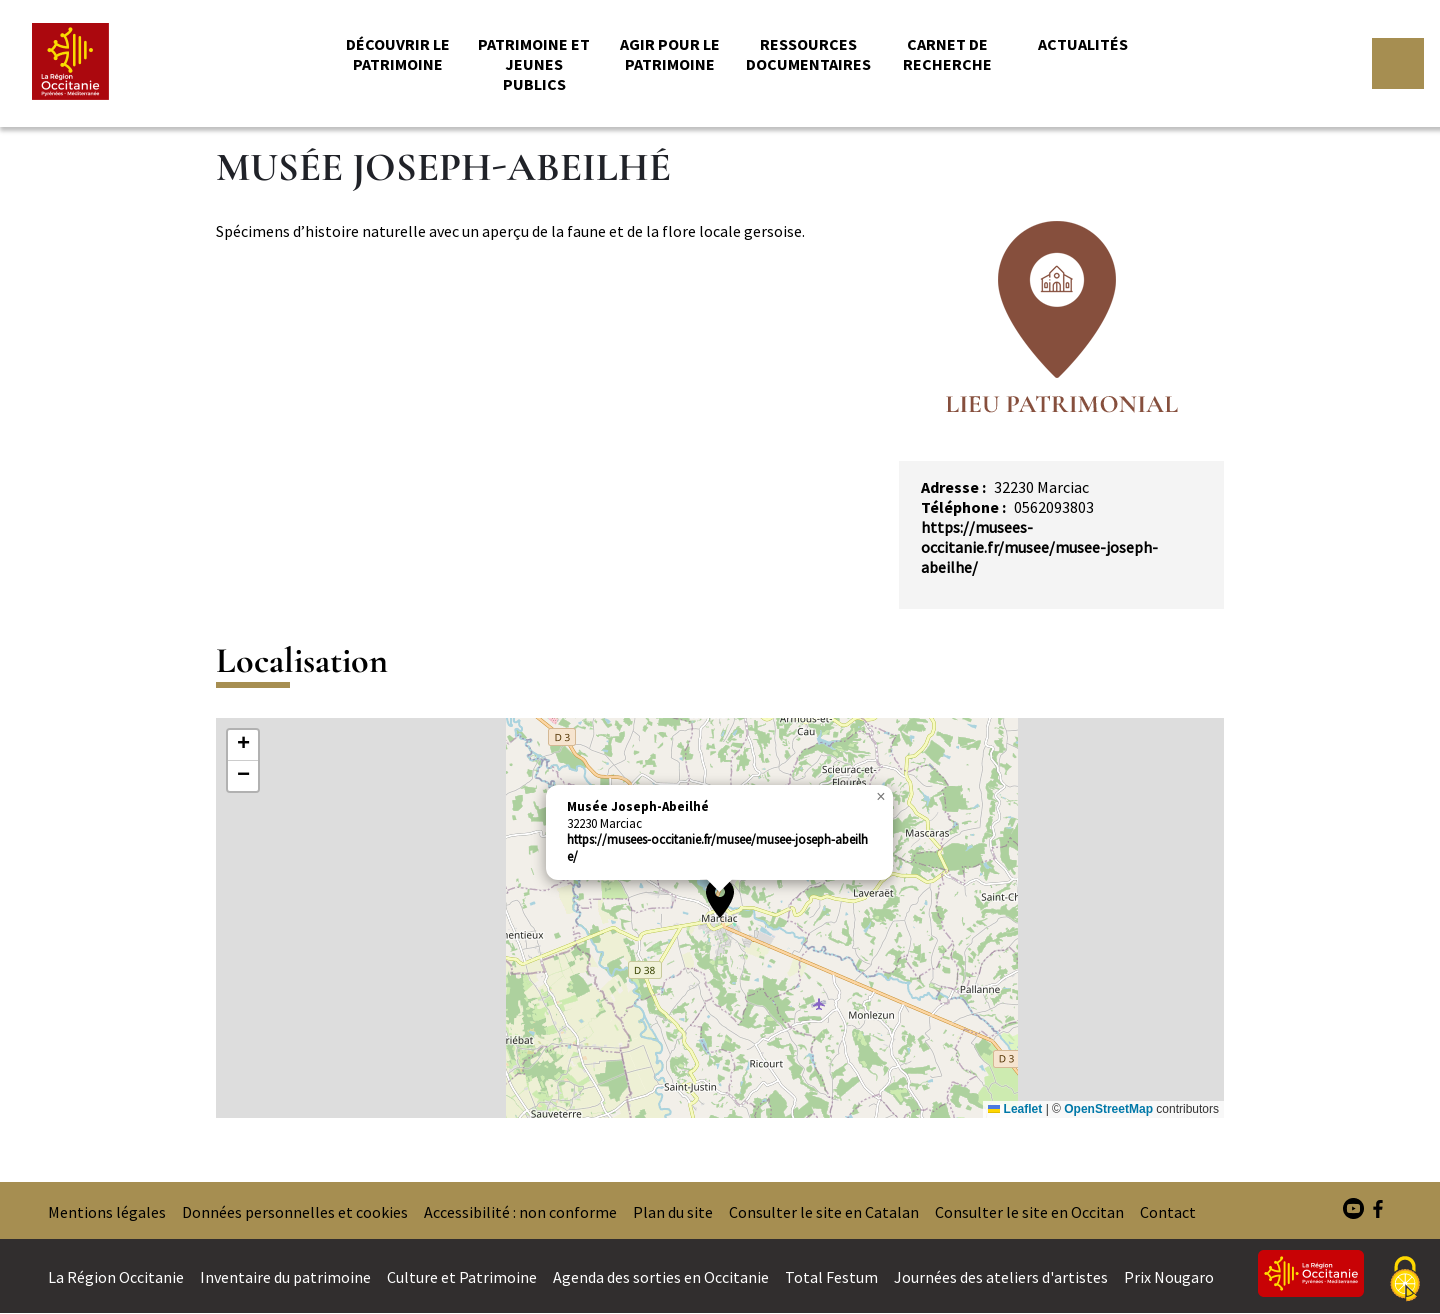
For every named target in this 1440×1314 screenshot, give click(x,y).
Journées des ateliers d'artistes (1001, 1277)
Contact (1168, 1212)
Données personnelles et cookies (295, 1212)
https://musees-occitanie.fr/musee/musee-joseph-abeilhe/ (1039, 547)
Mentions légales (107, 1212)
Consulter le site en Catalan (824, 1212)
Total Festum (831, 1277)
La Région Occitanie (116, 1277)
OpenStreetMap (1108, 1109)
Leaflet (1015, 1109)
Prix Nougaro (1169, 1277)
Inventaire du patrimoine (285, 1277)
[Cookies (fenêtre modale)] (1405, 1280)
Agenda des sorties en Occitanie (661, 1277)
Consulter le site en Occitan (1029, 1212)
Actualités (1083, 44)
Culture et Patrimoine (462, 1277)
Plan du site (673, 1212)
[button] (720, 898)
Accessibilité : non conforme (520, 1212)
